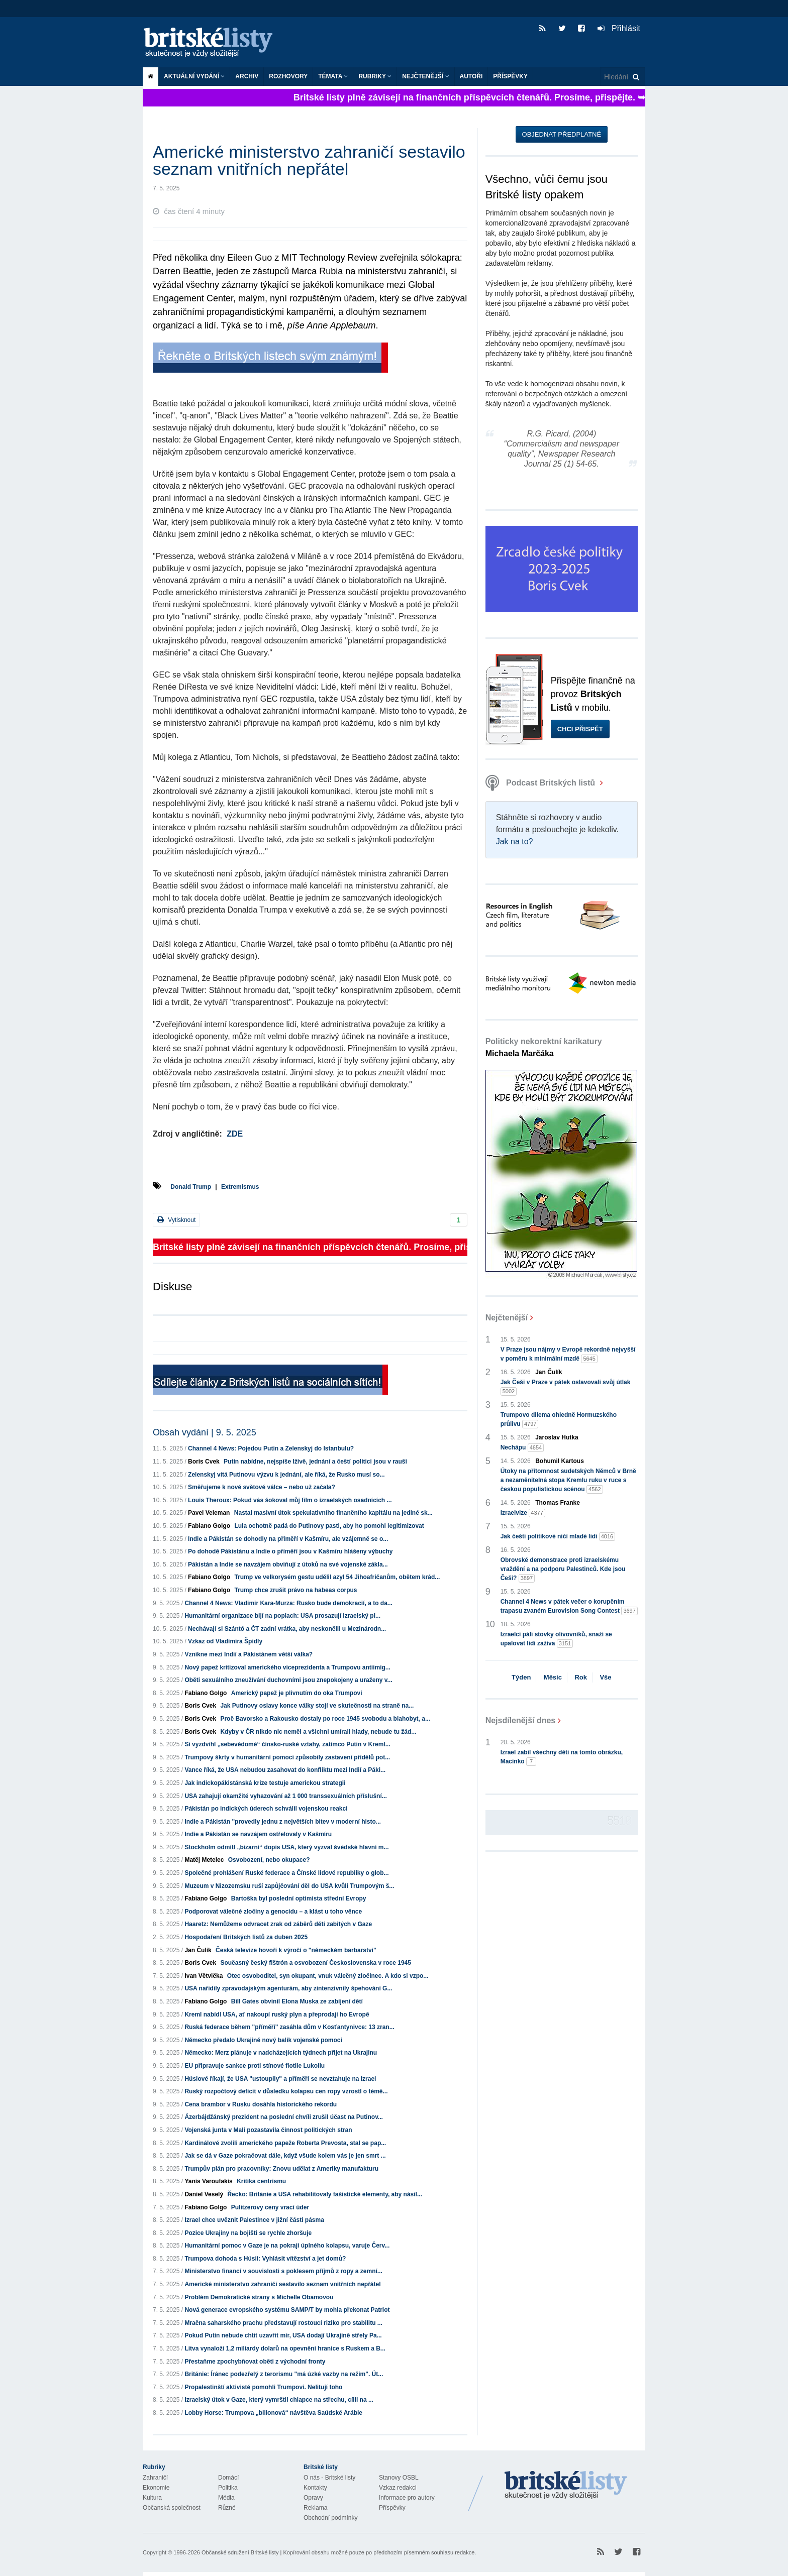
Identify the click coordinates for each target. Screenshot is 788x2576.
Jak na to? (514, 841)
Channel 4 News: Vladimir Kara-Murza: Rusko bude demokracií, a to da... (288, 1603)
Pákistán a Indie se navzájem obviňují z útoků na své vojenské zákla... (288, 1564)
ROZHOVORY (288, 76)
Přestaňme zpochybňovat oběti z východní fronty (254, 2361)
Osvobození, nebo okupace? (269, 1859)
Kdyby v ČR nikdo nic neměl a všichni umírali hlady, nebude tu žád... (318, 1731)
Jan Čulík (197, 1950)
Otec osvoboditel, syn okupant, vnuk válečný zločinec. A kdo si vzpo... (328, 1975)
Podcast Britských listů (541, 782)
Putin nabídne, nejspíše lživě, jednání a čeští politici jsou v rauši (315, 1461)
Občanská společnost (172, 2507)
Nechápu (522, 1447)
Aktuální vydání (194, 76)
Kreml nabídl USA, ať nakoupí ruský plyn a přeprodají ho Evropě (276, 2014)
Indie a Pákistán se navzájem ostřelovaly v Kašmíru (258, 1834)
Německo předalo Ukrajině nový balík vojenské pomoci (263, 2040)
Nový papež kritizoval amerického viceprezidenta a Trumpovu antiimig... (287, 1667)
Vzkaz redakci (398, 2487)
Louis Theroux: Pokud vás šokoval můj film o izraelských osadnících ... (289, 1500)
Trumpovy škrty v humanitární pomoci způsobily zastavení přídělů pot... (287, 1757)
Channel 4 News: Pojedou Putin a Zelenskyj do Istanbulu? (271, 1448)
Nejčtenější (425, 76)
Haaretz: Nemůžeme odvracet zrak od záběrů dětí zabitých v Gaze (278, 1924)
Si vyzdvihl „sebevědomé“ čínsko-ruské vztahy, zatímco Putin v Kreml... (287, 1744)
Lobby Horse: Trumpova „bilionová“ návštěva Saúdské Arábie (273, 2412)
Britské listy (213, 43)
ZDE (235, 1134)
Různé (227, 2507)
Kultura (152, 2497)
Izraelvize (523, 1513)
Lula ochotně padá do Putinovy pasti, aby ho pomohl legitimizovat (329, 1525)
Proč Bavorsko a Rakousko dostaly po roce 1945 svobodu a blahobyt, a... (325, 1718)
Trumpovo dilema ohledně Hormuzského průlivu (559, 1419)
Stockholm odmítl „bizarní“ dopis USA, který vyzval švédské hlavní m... (286, 1847)
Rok (580, 1677)
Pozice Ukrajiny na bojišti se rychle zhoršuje (248, 2232)
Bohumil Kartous (559, 1461)
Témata (333, 76)
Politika (228, 2487)
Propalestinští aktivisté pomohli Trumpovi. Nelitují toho (263, 2387)
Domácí (228, 2477)
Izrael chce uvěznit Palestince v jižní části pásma (254, 2219)
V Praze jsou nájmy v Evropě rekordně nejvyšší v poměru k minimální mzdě (568, 1354)
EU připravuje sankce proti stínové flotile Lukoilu (254, 2065)
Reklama (315, 2507)
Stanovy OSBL (399, 2477)
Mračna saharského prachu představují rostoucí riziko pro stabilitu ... (283, 2322)
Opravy (313, 2497)
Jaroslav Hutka (556, 1437)
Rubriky (374, 76)
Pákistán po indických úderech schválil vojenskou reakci (265, 1808)
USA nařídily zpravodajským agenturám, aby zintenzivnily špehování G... (288, 1988)
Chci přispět (580, 729)
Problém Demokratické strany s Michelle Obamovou (258, 2297)
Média (226, 2497)
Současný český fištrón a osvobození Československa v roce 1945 (315, 1962)
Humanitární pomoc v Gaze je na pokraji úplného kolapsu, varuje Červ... (286, 2245)
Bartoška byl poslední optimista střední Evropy (298, 1898)
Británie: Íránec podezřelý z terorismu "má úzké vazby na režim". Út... (283, 2374)
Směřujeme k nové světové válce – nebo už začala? (261, 1487)
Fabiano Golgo (209, 1525)
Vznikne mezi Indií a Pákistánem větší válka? (248, 1654)
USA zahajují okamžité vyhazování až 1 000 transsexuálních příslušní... (285, 1796)
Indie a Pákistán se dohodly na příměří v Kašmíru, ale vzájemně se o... (288, 1538)
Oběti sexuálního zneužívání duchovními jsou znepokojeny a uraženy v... (288, 1680)
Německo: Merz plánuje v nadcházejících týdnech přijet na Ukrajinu (280, 2052)
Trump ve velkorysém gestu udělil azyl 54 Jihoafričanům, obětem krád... (337, 1577)
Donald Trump (190, 1186)
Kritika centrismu (261, 2181)
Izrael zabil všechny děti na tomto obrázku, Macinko (562, 1757)
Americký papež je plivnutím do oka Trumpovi (296, 1693)
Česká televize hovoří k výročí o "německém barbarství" (296, 1950)
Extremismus (240, 1186)
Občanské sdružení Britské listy (240, 2552)
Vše (605, 1677)
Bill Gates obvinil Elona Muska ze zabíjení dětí (297, 2001)
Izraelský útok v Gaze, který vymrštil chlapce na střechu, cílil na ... (278, 2399)
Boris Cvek (204, 1461)
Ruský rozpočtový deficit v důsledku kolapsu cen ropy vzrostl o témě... (285, 2091)
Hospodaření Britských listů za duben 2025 (246, 1937)
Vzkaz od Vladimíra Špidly (225, 1641)
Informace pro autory (407, 2497)
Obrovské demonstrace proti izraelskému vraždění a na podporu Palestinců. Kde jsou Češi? (563, 1569)
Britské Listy (566, 2486)
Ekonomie (156, 2487)
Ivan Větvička (203, 1975)
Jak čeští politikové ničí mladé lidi (558, 1536)
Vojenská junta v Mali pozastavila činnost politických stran (268, 2130)
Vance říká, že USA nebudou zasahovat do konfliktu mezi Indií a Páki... (284, 1769)
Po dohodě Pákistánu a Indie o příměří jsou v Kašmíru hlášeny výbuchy (290, 1551)
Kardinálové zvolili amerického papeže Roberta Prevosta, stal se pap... (285, 2143)
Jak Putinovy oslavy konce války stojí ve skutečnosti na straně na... (317, 1705)
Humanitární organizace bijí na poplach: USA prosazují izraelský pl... (282, 1615)
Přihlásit (619, 28)
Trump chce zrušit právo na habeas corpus (295, 1590)
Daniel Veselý (203, 2194)
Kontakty (315, 2487)
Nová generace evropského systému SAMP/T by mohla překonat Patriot (286, 2309)
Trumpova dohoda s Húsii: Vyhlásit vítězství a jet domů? (265, 2258)
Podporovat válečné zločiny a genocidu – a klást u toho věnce (273, 1911)
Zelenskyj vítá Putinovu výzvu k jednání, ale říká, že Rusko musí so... (286, 1474)
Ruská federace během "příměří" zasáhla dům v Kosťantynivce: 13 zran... (289, 2027)
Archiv (246, 76)
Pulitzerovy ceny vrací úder (270, 2207)
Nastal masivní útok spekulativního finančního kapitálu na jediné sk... (333, 1512)
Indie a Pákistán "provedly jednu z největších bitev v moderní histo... (282, 1821)
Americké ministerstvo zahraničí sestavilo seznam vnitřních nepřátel (282, 2284)
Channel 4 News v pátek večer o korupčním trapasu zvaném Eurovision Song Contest (569, 1606)
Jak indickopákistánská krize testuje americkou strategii (264, 1782)
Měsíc (553, 1677)
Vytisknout (176, 1219)
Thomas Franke (557, 1502)
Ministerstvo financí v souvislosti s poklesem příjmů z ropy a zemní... (283, 2271)
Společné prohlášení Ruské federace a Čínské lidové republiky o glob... (286, 1872)
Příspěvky (510, 76)
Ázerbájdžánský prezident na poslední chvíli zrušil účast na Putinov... (283, 2116)
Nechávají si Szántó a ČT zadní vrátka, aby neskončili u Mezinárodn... (287, 1628)
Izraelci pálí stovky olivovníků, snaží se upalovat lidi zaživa (556, 1639)
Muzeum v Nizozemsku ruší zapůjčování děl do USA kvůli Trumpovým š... (289, 1885)
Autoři (471, 76)
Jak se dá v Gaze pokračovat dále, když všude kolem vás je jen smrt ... (284, 2155)
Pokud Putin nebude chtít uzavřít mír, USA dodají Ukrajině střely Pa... (282, 2335)
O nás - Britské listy (329, 2477)
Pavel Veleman (209, 1512)
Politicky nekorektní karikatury (543, 1047)
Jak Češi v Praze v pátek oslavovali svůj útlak (566, 1387)
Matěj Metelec (204, 1859)
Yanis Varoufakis (208, 2181)
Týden (521, 1677)
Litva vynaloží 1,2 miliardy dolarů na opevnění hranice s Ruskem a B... (284, 2348)
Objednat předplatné (561, 134)
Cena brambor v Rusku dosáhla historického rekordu (260, 2104)
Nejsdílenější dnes (520, 1720)
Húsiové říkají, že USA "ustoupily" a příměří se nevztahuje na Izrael (280, 2078)
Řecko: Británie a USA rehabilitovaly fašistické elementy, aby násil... (324, 2194)
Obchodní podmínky (330, 2517)
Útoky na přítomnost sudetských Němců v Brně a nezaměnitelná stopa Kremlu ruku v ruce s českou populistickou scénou (568, 1481)
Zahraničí (155, 2477)
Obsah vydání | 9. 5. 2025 (204, 1432)
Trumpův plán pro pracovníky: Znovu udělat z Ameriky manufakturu (281, 2168)
